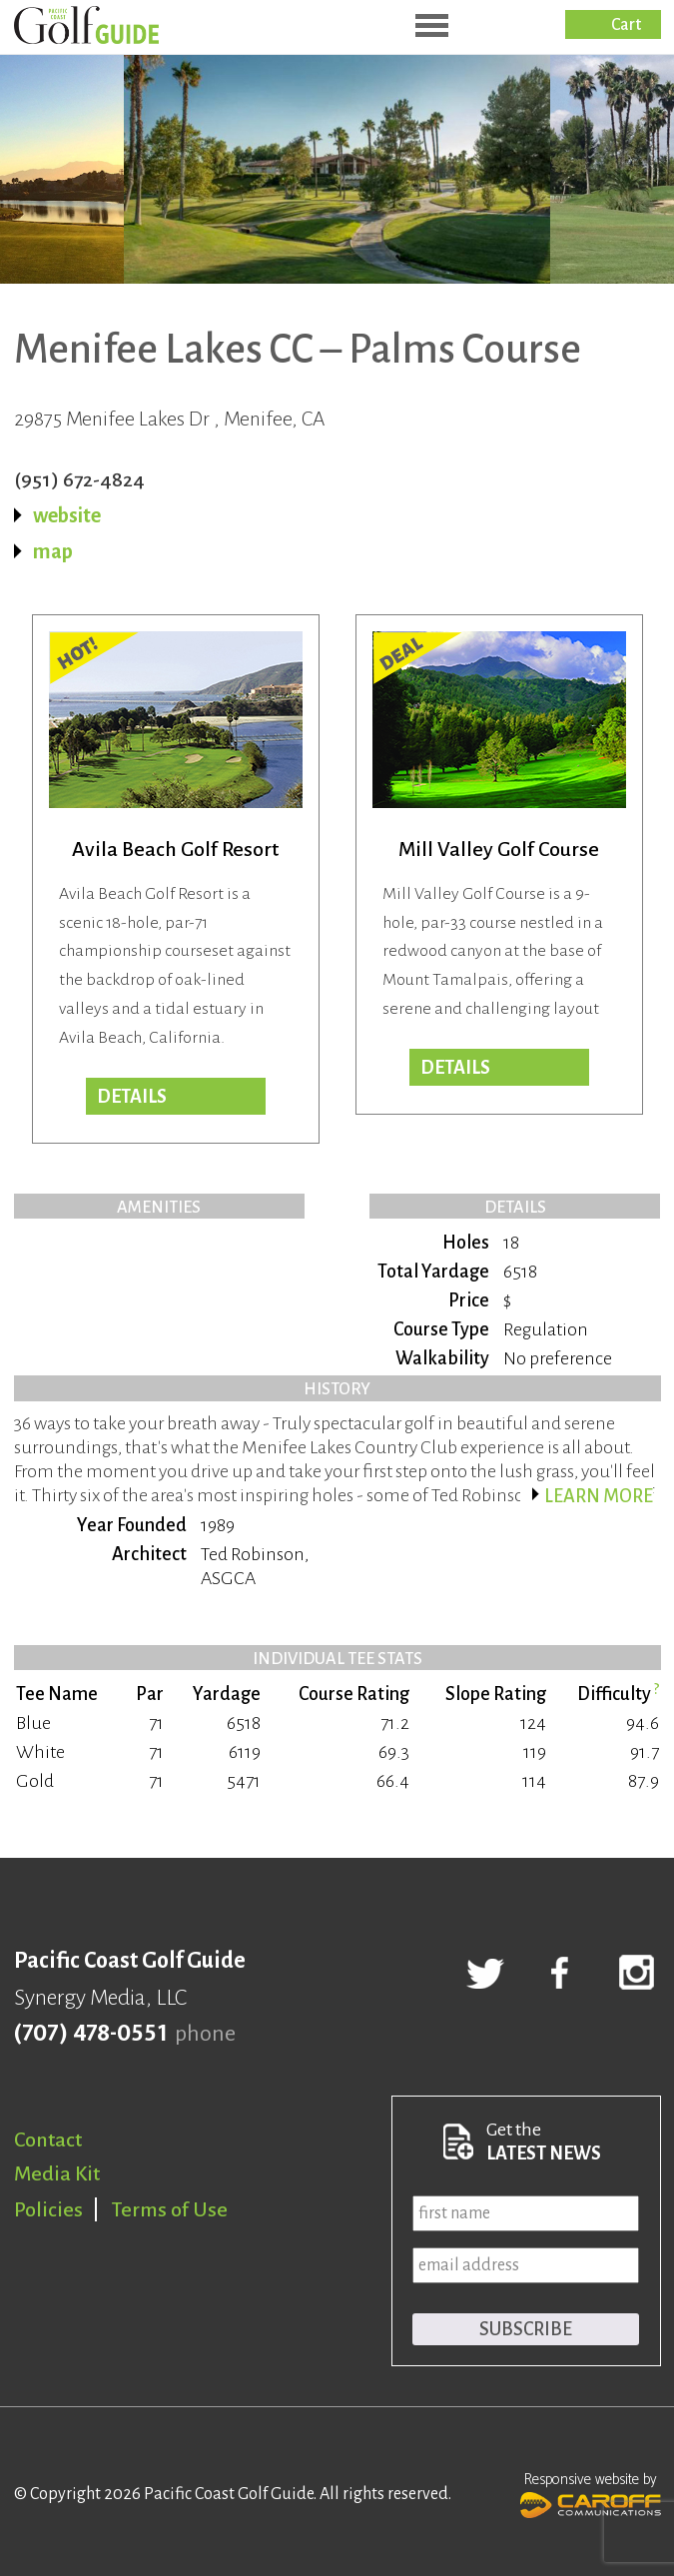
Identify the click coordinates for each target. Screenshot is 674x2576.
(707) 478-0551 (90, 2034)
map (53, 551)
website (67, 515)
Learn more (598, 1496)
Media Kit (57, 2173)
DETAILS (455, 1068)
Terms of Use (170, 2209)
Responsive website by (590, 2493)
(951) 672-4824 (79, 479)
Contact (48, 2139)
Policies (48, 2209)
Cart (626, 25)
